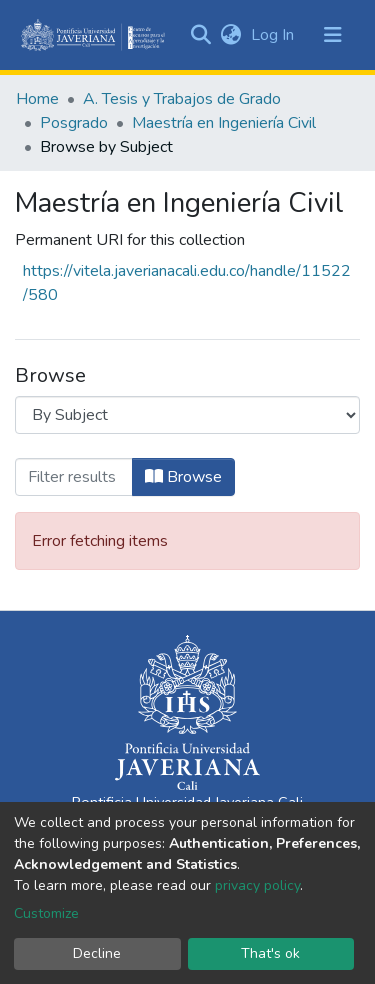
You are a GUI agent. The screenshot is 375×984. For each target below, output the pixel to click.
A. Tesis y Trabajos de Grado (182, 99)
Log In (274, 35)
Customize (46, 913)
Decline (97, 953)
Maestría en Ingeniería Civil (224, 123)
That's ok (270, 953)
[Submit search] (200, 35)
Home (37, 99)
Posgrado (74, 123)
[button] (230, 35)
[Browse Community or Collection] (187, 415)
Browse (183, 477)
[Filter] (74, 477)
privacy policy (257, 885)
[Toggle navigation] (333, 35)
